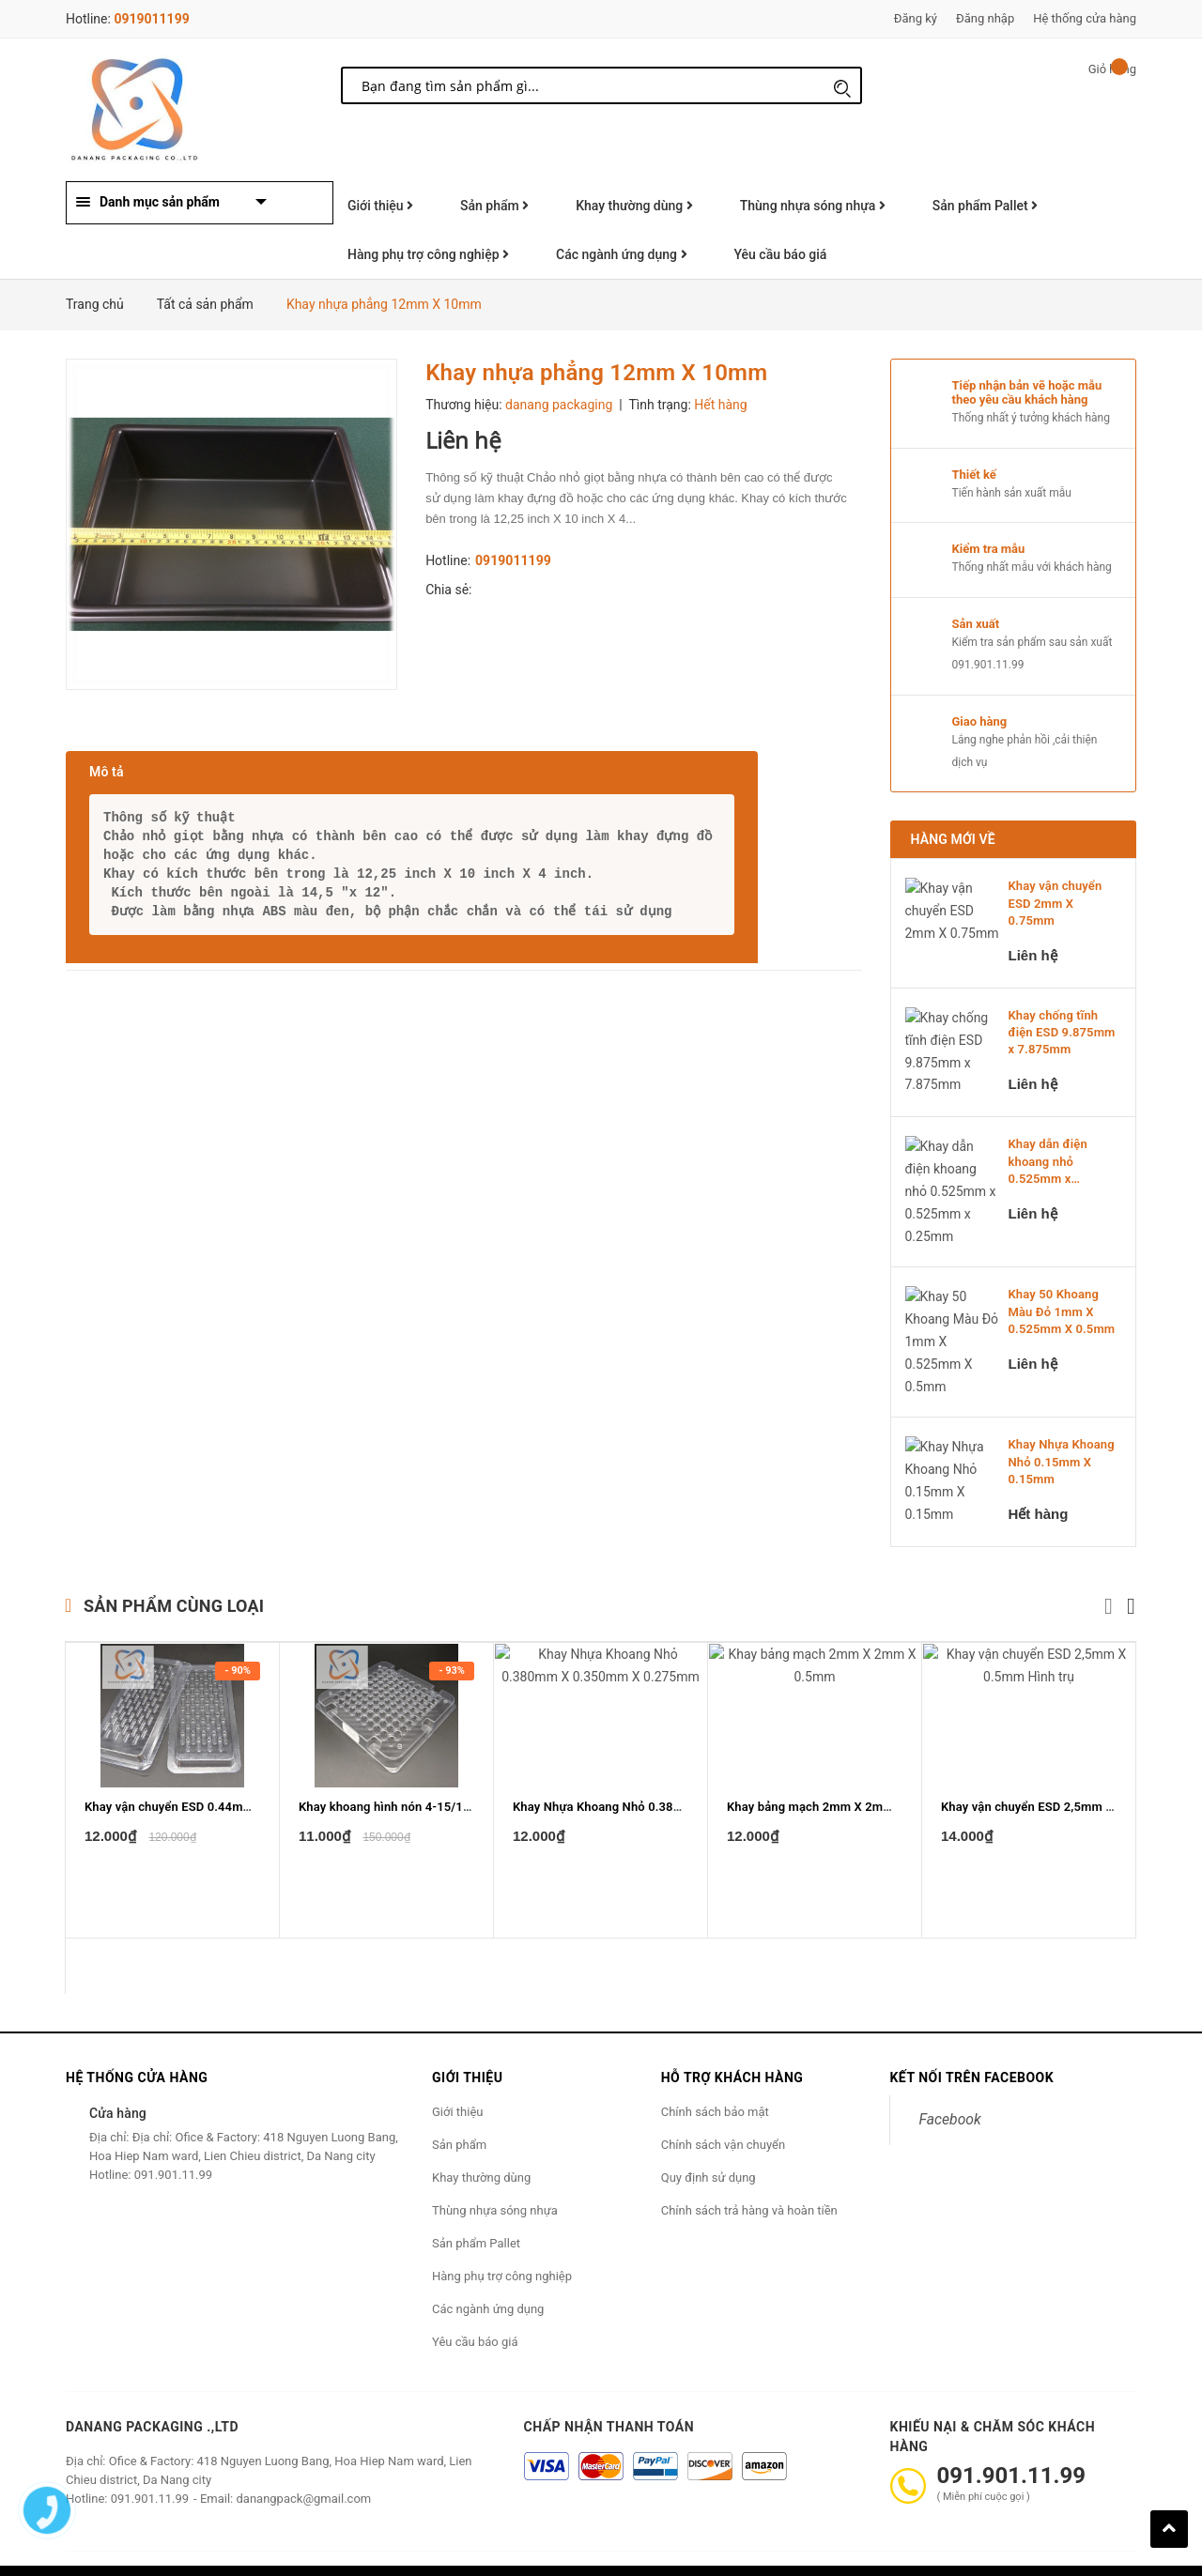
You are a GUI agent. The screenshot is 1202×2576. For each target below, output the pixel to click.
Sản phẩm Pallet (985, 205)
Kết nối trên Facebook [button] (971, 2035)
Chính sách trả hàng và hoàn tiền (749, 2168)
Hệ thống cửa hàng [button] (137, 2035)
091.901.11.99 (988, 664)
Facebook (949, 2077)
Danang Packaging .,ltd (152, 2384)
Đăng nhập (985, 18)
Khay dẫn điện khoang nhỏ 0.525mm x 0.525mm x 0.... (1052, 1162)
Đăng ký (915, 18)
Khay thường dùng (634, 205)
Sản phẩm (494, 205)
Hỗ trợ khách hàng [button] (732, 2035)
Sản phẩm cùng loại (174, 1563)
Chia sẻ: (448, 589)
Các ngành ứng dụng (621, 254)
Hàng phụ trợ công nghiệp (428, 254)
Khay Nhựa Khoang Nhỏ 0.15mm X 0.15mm (1062, 1420)
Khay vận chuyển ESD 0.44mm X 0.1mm (196, 1849)
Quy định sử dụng (708, 2135)
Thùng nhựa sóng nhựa (813, 205)
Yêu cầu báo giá (780, 254)
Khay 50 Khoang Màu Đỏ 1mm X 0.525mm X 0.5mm (1062, 1290)
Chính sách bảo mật (715, 2069)
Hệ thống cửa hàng (1084, 18)
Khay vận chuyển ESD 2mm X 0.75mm (1055, 903)
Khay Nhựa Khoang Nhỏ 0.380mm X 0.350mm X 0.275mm (675, 1849)
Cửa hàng (117, 2070)
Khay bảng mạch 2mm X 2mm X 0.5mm (837, 1849)
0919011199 (151, 18)
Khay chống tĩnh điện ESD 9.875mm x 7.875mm (1062, 1032)
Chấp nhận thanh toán (609, 2384)
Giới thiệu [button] (467, 2035)
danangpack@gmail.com (303, 2456)
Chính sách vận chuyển (723, 2102)
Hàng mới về (953, 839)
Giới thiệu (380, 205)
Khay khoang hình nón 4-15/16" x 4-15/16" (417, 1849)
